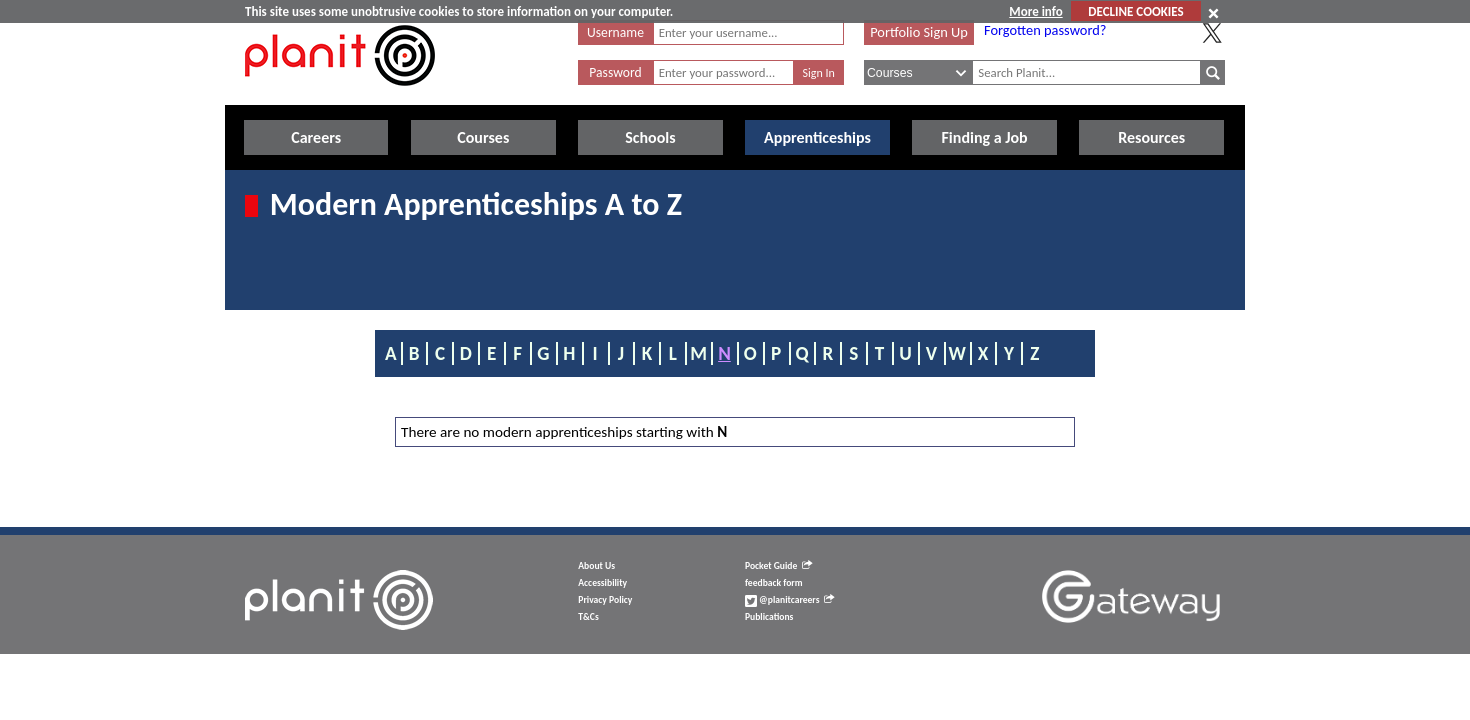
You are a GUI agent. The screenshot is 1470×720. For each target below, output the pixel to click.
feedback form (774, 583)
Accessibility (602, 583)
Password (615, 72)
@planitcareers (790, 600)
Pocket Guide (778, 566)
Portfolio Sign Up (919, 32)
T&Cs (588, 617)
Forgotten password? (1045, 30)
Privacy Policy (605, 600)
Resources (1151, 137)
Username (615, 32)
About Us (596, 566)
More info (1035, 11)
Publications (769, 617)
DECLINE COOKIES (1135, 11)
